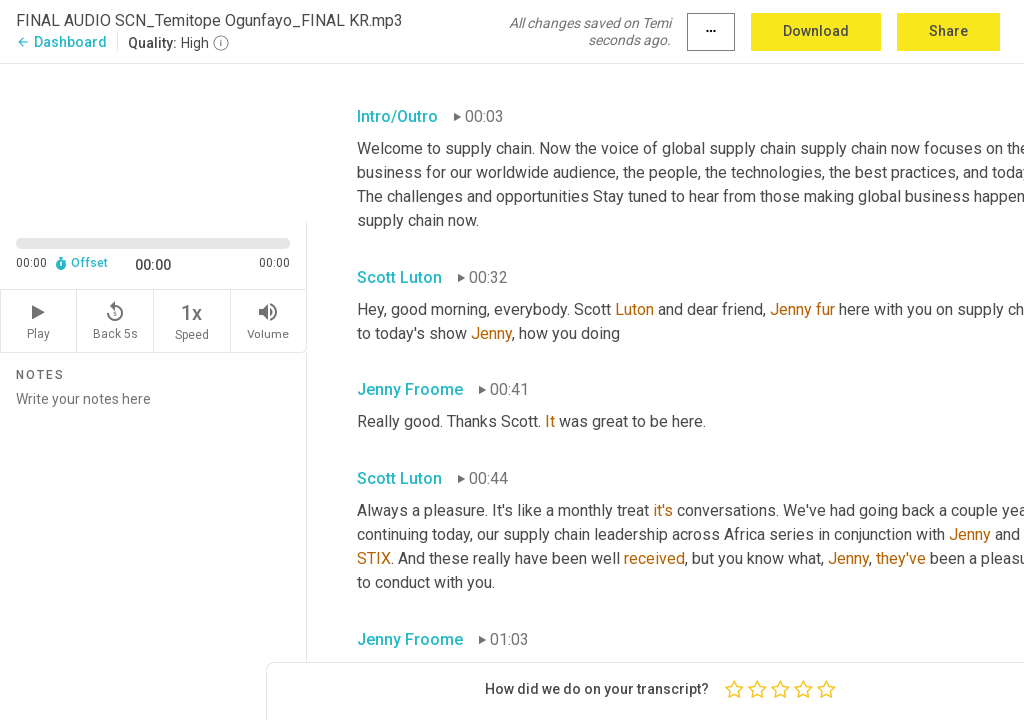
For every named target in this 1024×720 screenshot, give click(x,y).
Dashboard (61, 42)
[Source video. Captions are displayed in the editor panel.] (153, 141)
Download (816, 31)
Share (948, 31)
